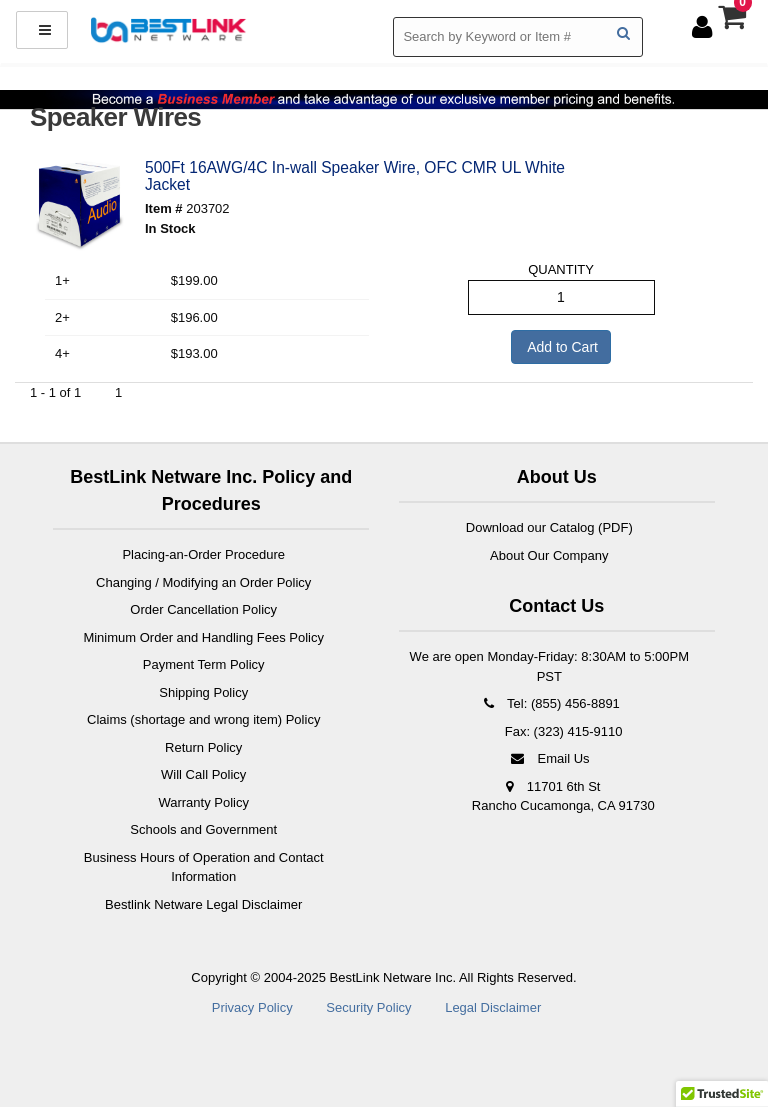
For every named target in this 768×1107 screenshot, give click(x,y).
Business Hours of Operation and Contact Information (204, 867)
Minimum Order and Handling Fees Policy (203, 637)
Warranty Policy (203, 802)
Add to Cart (561, 347)
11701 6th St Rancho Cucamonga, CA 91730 (563, 796)
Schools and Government (203, 829)
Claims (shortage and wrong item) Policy (203, 719)
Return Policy (203, 747)
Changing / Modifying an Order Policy (203, 582)
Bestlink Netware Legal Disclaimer (203, 904)
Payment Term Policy (204, 664)
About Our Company (549, 555)
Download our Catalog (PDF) (549, 527)
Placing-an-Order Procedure (203, 554)
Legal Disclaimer (493, 1007)
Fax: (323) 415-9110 (561, 731)
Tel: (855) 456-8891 (549, 703)
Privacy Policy (252, 1007)
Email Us (549, 758)
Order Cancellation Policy (203, 609)
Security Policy (368, 1007)
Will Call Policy (203, 774)
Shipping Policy (203, 692)
